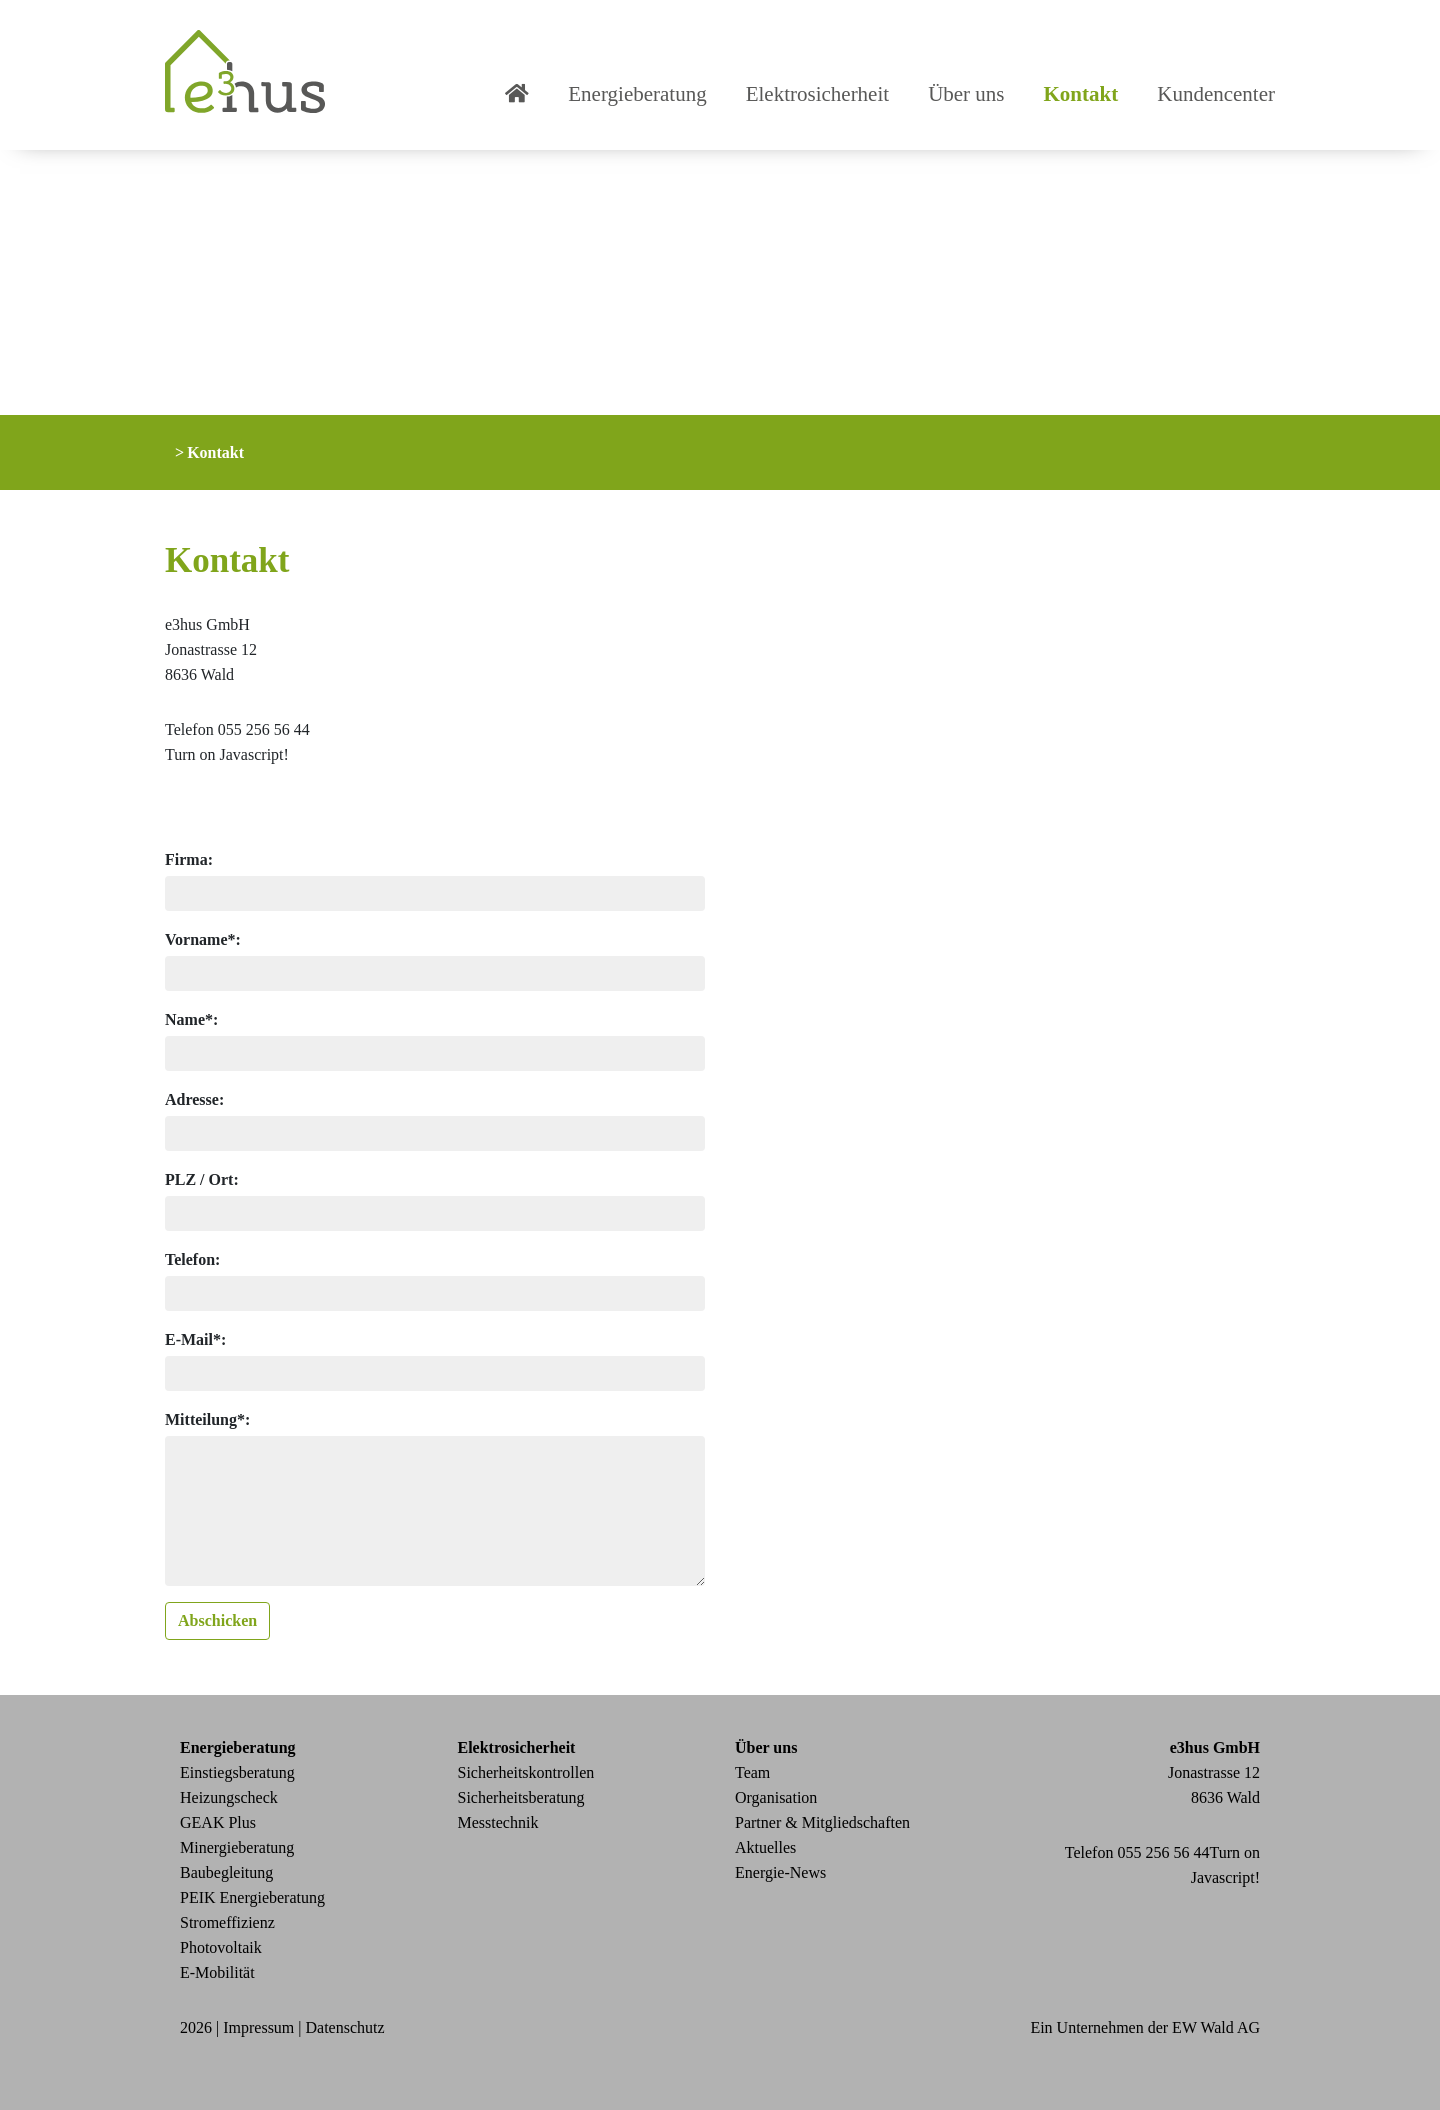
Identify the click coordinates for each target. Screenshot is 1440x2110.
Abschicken (217, 1620)
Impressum (258, 2027)
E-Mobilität (217, 1972)
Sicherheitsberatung (521, 1797)
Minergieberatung (237, 1847)
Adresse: (194, 1099)
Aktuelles (765, 1847)
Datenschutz (345, 2027)
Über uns (966, 94)
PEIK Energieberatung (252, 1897)
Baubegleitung (226, 1872)
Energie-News (780, 1872)
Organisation (776, 1797)
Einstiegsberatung (237, 1772)
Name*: (191, 1019)
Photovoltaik (221, 1947)
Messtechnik (498, 1822)
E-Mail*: (195, 1339)
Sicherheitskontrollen (526, 1772)
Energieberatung (637, 94)
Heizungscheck (229, 1797)
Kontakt (1081, 94)
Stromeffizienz (227, 1922)
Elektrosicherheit (817, 94)
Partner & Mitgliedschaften (822, 1822)
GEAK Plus (218, 1822)
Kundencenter (1216, 94)
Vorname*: (203, 939)
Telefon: (192, 1259)
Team (752, 1772)
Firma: (189, 859)
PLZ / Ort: (202, 1179)
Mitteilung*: (207, 1419)
